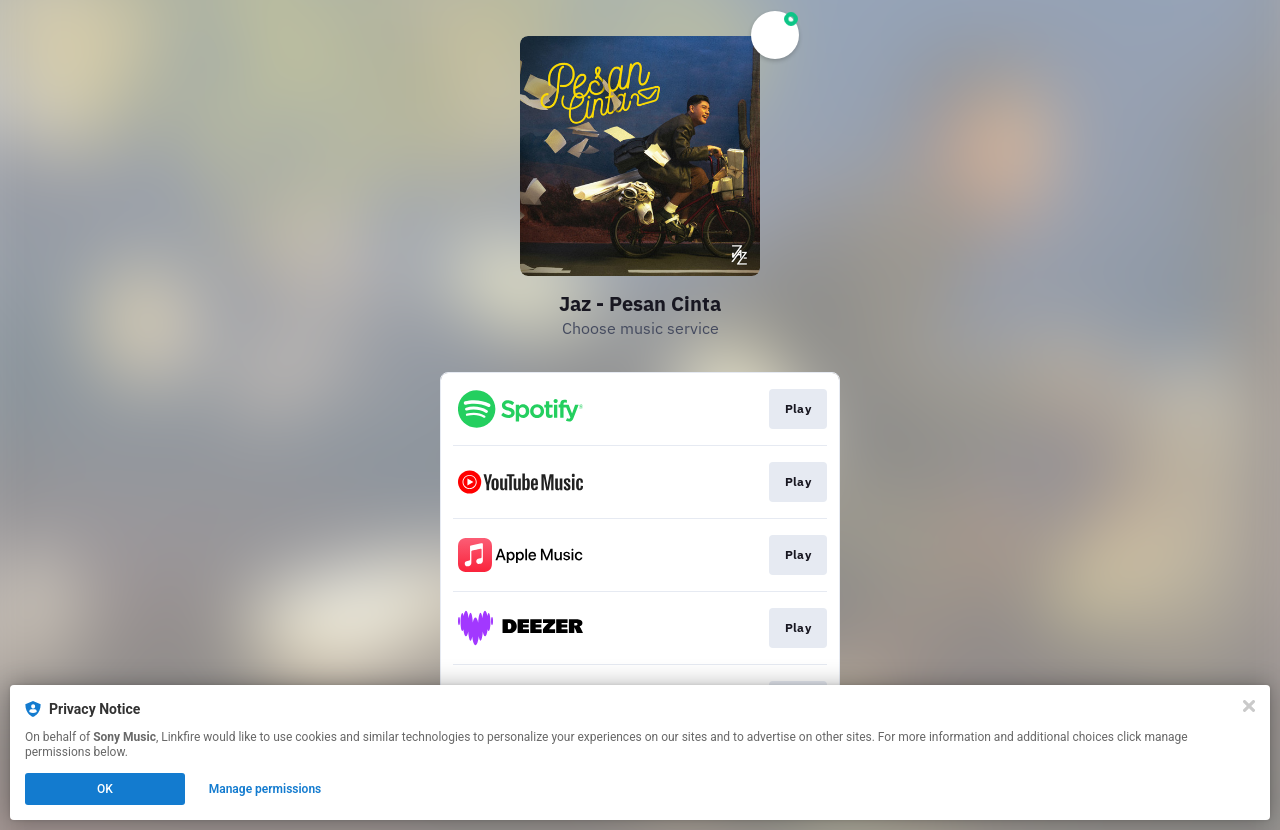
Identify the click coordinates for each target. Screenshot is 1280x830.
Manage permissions (265, 789)
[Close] (1249, 706)
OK (105, 789)
